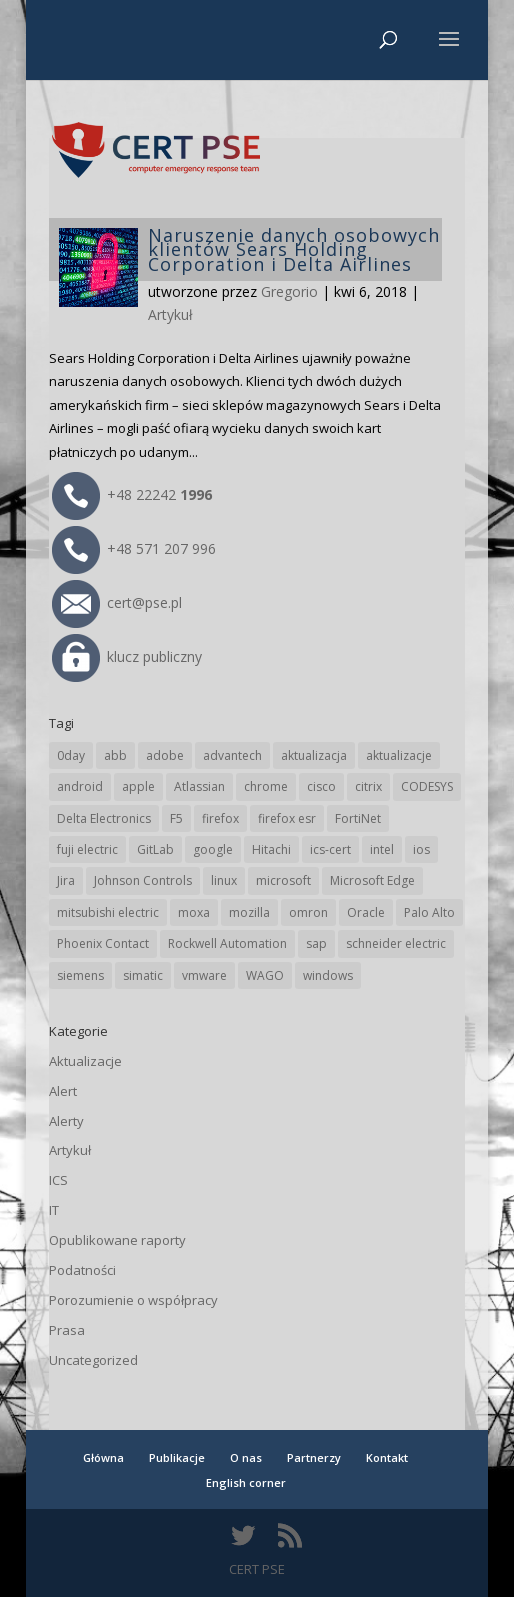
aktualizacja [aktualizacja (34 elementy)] (314, 755)
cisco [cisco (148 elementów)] (321, 786)
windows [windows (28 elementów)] (328, 975)
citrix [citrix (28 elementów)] (368, 786)
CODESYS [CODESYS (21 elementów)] (427, 786)
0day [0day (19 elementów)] (71, 755)
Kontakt (387, 1457)
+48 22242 (132, 494)
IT (54, 1210)
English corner (246, 1482)
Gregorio (289, 291)
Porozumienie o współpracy (133, 1300)
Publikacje (177, 1457)
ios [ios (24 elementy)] (421, 849)
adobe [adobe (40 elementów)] (165, 755)
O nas (246, 1457)
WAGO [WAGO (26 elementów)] (265, 975)
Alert (63, 1091)
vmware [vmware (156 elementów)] (204, 975)
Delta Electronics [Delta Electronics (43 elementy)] (104, 818)
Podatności (82, 1270)
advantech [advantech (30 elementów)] (232, 755)
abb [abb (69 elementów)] (115, 755)
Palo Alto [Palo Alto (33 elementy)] (429, 912)
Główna (103, 1457)
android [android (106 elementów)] (80, 786)
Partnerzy (314, 1457)
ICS (58, 1180)
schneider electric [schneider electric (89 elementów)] (396, 943)
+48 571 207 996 (134, 548)
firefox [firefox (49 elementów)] (220, 818)
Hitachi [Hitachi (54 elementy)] (271, 849)
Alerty (66, 1121)
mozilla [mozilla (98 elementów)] (249, 912)
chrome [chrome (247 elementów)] (266, 786)
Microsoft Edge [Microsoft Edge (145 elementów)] (372, 880)
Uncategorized (93, 1360)
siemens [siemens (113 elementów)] (80, 975)
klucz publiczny (127, 656)
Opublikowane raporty (117, 1240)
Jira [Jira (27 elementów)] (66, 880)
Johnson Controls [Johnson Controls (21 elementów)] (143, 880)
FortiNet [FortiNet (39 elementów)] (358, 818)
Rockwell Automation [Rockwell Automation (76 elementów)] (227, 943)
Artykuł (170, 314)
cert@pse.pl (117, 602)
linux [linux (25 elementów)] (224, 880)
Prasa (67, 1330)
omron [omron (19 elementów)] (308, 912)
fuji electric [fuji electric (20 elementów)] (87, 849)
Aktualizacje (85, 1061)
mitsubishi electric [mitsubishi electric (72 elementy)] (108, 912)
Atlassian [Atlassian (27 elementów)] (199, 786)
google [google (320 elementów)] (213, 849)
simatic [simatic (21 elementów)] (143, 975)
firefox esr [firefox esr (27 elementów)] (287, 818)
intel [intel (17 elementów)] (382, 849)
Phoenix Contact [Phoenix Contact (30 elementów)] (103, 943)
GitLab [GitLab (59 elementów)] (155, 849)
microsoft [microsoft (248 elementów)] (283, 880)
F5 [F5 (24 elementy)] (176, 818)
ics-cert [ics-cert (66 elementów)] (330, 849)
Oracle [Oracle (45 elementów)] (366, 912)
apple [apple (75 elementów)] (138, 786)
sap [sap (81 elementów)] (316, 943)
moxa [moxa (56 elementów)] (194, 912)
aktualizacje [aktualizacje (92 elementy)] (399, 755)
